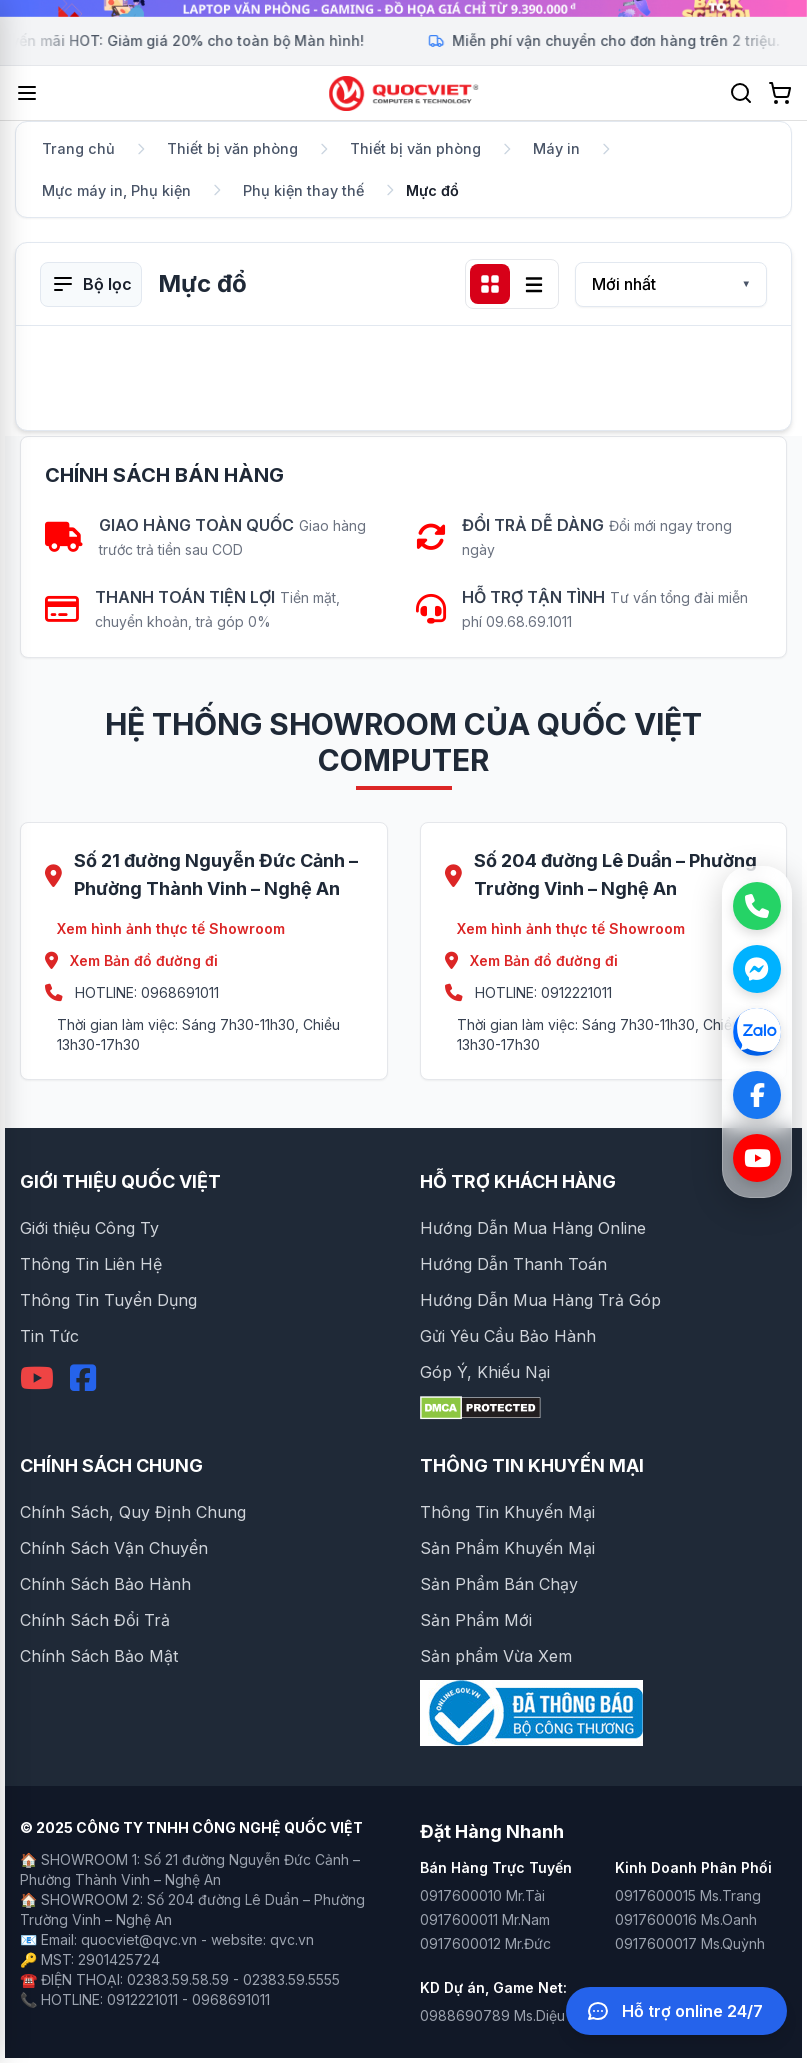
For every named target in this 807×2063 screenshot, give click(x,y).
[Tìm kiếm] (741, 93)
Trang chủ (78, 148)
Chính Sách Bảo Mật (99, 1656)
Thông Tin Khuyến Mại (507, 1512)
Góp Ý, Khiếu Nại (485, 1372)
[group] (403, 8)
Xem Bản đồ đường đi (131, 960)
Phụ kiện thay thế (303, 190)
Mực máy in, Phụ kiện (116, 190)
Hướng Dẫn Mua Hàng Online (533, 1228)
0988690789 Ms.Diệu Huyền (515, 2015)
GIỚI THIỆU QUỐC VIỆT (120, 1181)
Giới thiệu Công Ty (89, 1228)
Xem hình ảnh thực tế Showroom (171, 928)
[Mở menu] (27, 93)
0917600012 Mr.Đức (485, 1943)
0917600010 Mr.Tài (482, 1895)
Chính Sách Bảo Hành (105, 1584)
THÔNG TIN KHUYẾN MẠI (532, 1465)
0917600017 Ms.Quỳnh (690, 1943)
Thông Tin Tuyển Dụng (108, 1300)
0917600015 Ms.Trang (688, 1895)
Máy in (556, 148)
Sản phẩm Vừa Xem (496, 1656)
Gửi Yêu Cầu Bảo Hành (508, 1336)
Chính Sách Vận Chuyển (114, 1548)
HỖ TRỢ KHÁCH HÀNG (518, 1181)
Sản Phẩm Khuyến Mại (507, 1548)
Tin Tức (49, 1336)
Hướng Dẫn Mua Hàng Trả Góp (540, 1300)
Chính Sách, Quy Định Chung (133, 1512)
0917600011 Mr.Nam (485, 1919)
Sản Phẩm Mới (476, 1620)
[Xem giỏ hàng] (780, 93)
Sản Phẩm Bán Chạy (499, 1584)
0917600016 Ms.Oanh (686, 1919)
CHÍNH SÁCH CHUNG (111, 1465)
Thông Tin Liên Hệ (91, 1264)
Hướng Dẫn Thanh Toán (513, 1264)
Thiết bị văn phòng (232, 148)
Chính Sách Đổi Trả (95, 1620)
